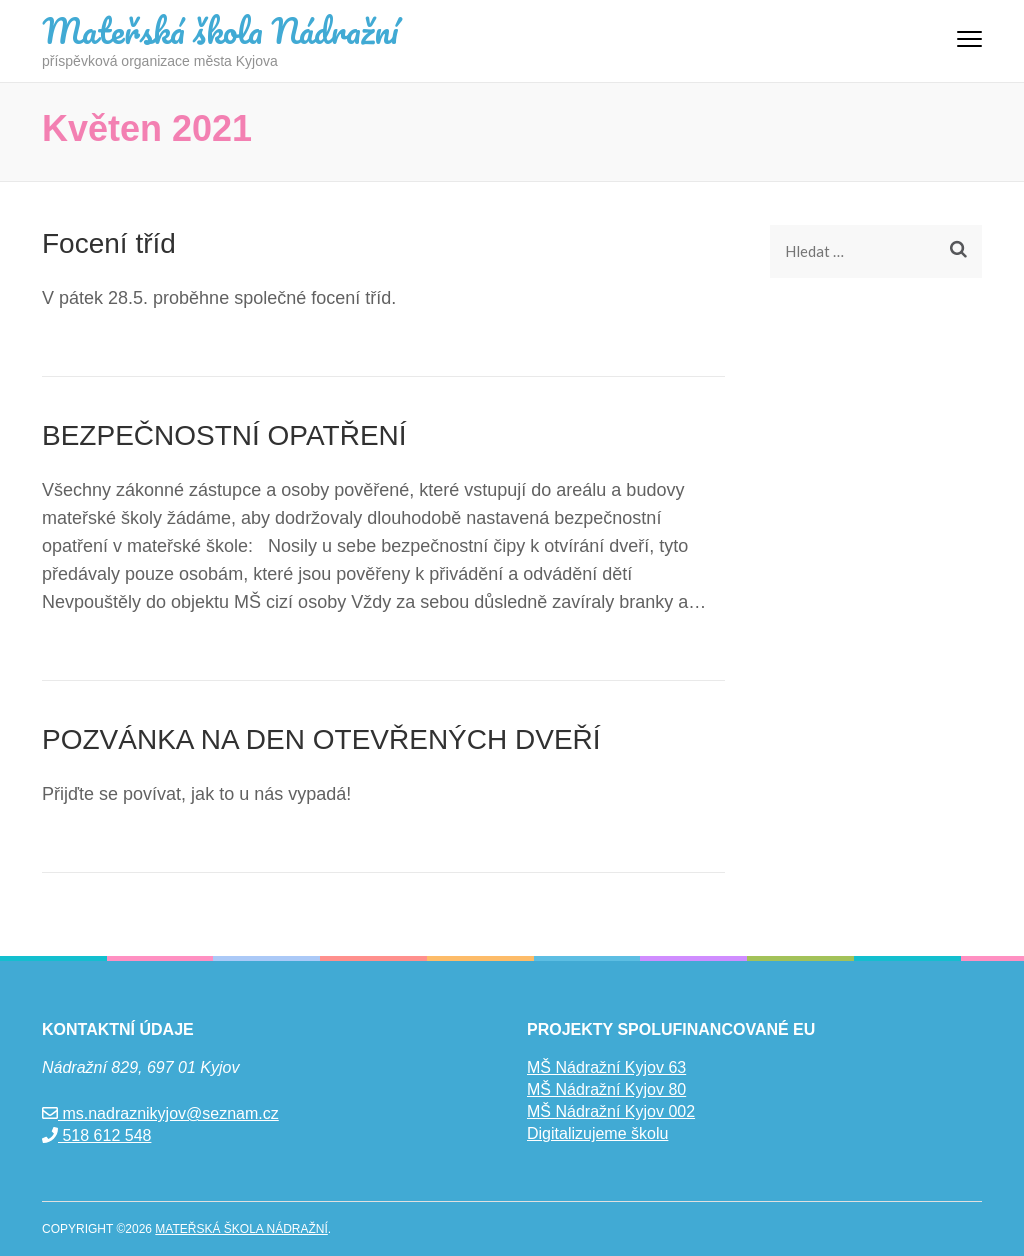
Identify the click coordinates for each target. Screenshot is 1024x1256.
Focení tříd (109, 243)
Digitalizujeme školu (597, 1133)
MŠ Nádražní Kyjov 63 (606, 1067)
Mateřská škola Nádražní (220, 30)
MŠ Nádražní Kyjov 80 (606, 1089)
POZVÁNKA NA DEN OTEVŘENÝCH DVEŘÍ (321, 739)
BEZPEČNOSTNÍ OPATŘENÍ (224, 435)
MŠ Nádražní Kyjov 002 (611, 1111)
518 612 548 (96, 1135)
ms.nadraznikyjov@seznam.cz (160, 1113)
